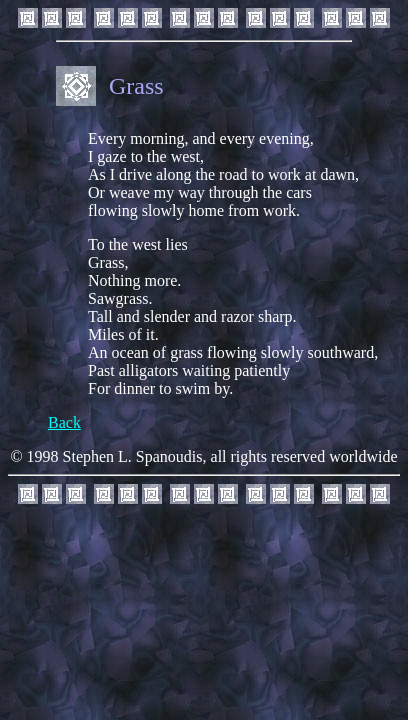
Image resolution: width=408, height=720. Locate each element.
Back (64, 422)
